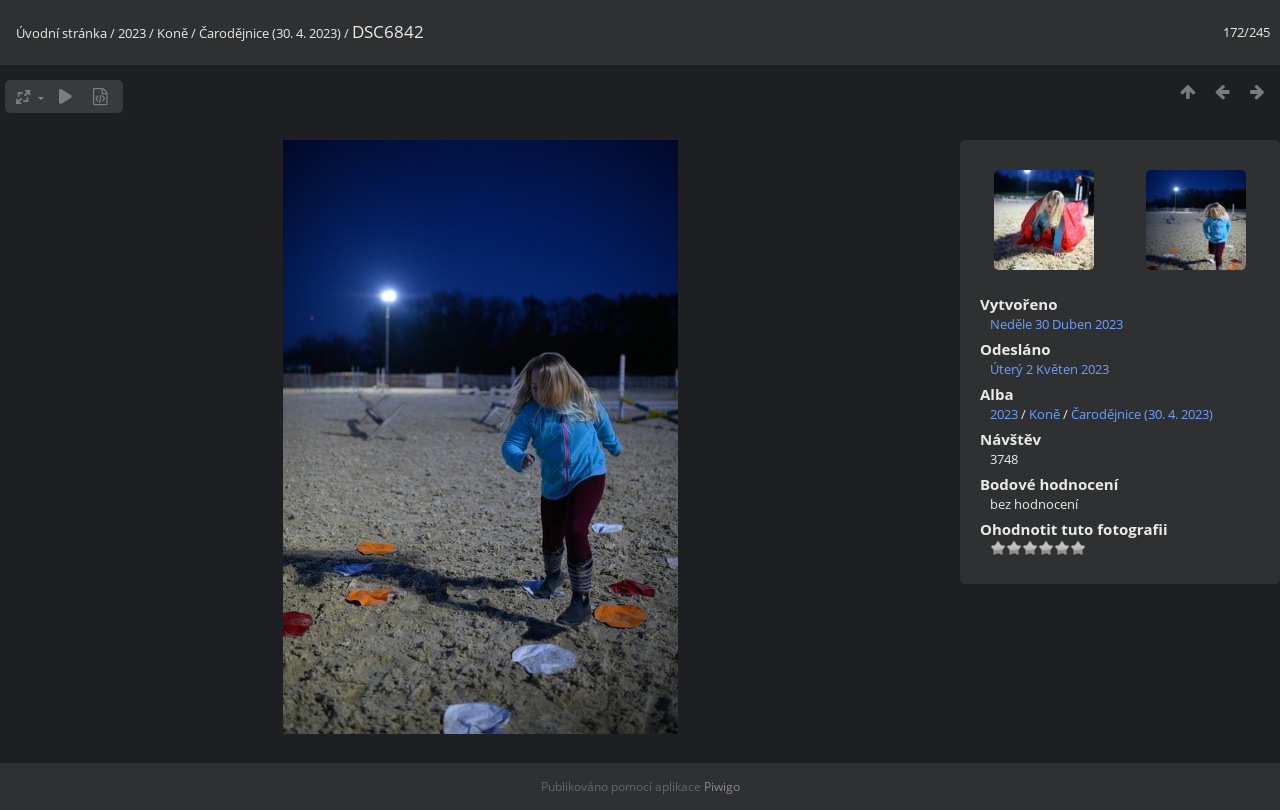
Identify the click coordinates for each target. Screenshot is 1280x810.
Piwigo (722, 786)
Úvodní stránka (61, 33)
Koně (172, 33)
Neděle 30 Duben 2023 (1056, 324)
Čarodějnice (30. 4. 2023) (270, 33)
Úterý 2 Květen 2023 (1049, 369)
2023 (132, 33)
